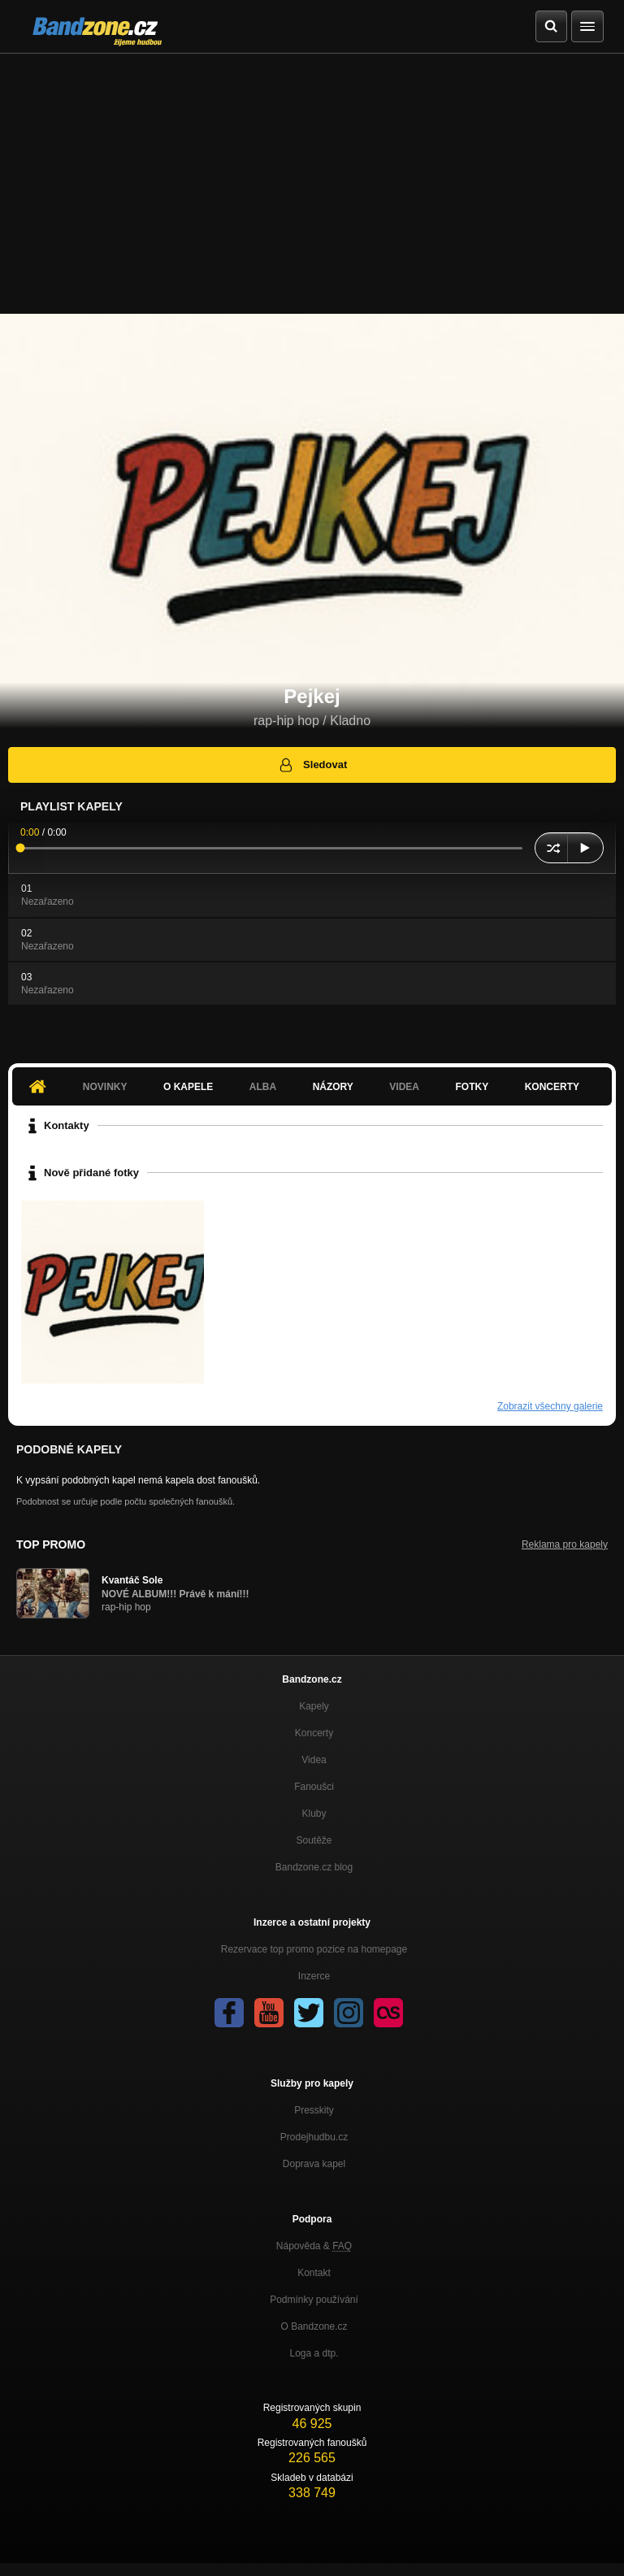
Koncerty (552, 1087)
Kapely (314, 1706)
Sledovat (312, 765)
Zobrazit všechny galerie (550, 1406)
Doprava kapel (314, 2164)
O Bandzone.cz (313, 2326)
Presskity (314, 2110)
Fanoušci (314, 1786)
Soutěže (314, 1840)
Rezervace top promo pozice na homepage (314, 1949)
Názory (333, 1087)
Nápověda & (314, 2246)
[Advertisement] (312, 175)
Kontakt (314, 2272)
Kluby (313, 1813)
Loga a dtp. (313, 2353)
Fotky (471, 1087)
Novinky (105, 1087)
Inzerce (314, 1976)
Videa (404, 1087)
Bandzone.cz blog (314, 1867)
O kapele (188, 1087)
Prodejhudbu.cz (314, 2137)
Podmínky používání (314, 2299)
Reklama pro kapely (565, 1544)
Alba (262, 1087)
